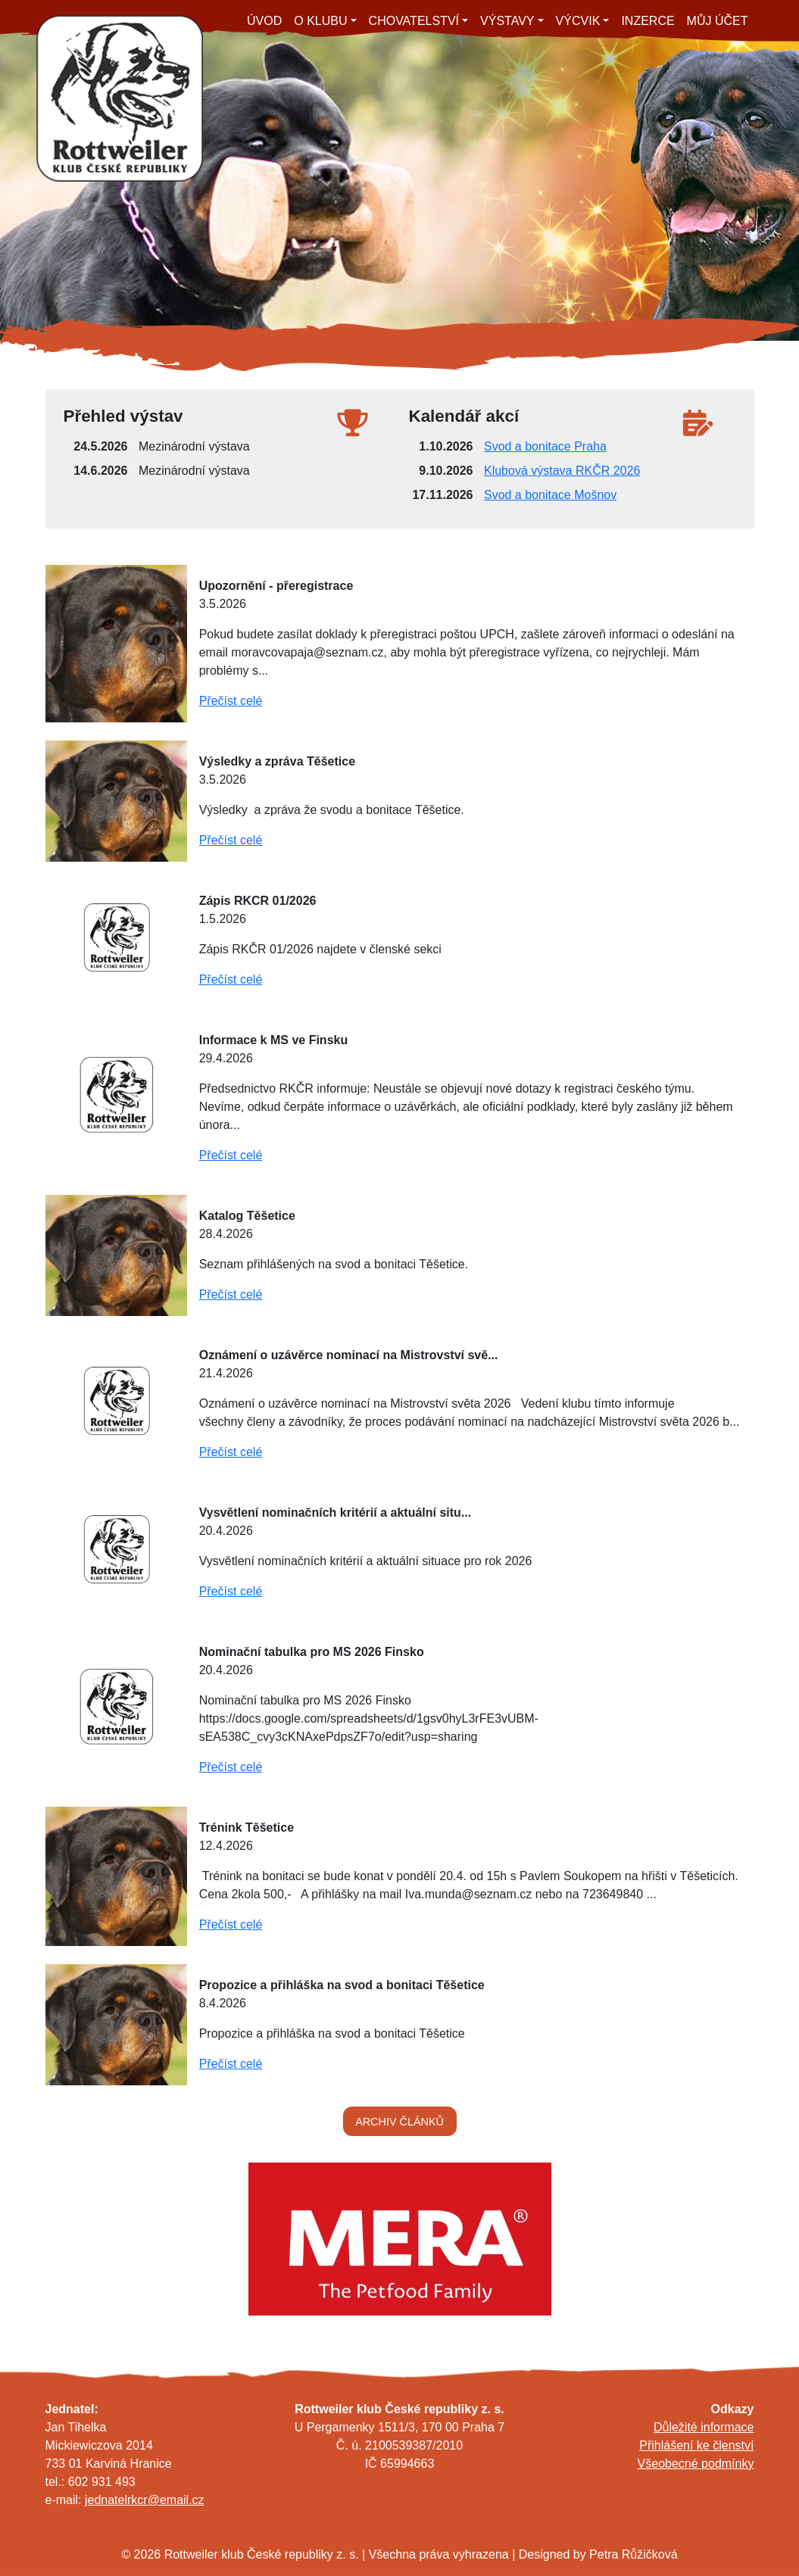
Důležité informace (704, 2427)
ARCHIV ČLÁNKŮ (399, 2122)
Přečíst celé (231, 700)
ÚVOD (264, 20)
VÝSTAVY (507, 20)
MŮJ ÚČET (717, 20)
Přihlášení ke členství (696, 2445)
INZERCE (647, 20)
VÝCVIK (578, 20)
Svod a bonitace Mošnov (550, 494)
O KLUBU (320, 20)
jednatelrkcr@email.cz (144, 2499)
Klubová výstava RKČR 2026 (562, 470)
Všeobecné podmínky (696, 2463)
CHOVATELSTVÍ (414, 20)
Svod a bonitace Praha (545, 446)
